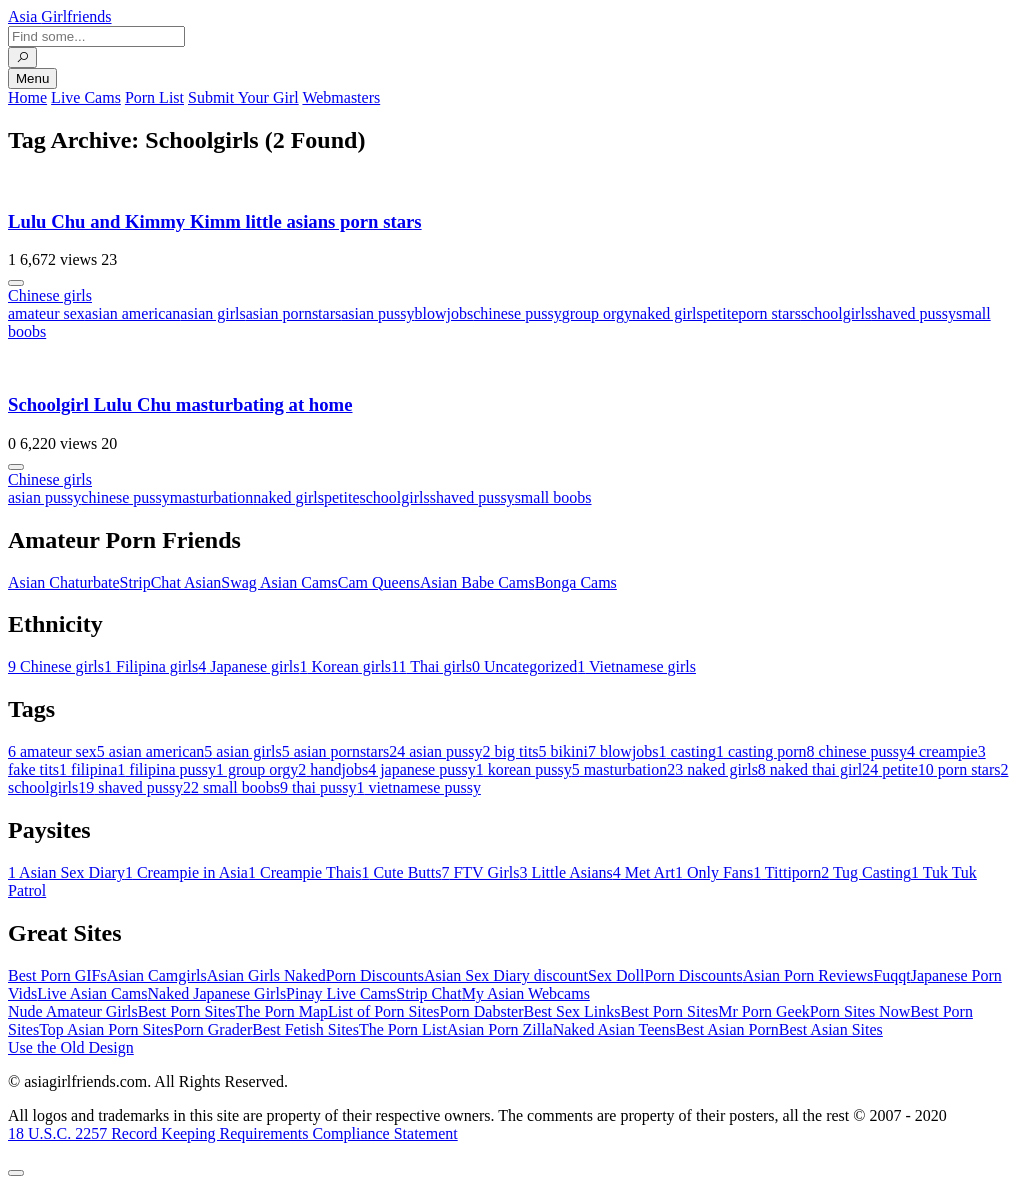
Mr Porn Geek (764, 1011)
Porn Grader (213, 1029)
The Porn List (403, 1029)
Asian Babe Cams (477, 582)
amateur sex (46, 313)
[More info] (16, 283)
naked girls (667, 313)
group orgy (597, 313)
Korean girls (346, 666)
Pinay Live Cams (341, 993)
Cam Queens (379, 582)
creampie (942, 751)
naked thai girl (810, 769)
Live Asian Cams (92, 993)
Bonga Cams (576, 582)
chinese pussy (517, 313)
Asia (60, 16)
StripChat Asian (171, 582)
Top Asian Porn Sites (106, 1029)
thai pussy (318, 787)
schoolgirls (836, 313)
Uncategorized (524, 666)
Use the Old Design (71, 1047)
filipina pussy (166, 769)
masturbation (212, 497)
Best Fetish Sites (305, 1029)
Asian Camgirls (157, 975)
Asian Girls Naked (266, 975)
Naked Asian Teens (614, 1029)
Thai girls (431, 666)
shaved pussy (913, 313)
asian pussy (377, 313)
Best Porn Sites (187, 1011)
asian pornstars (294, 313)
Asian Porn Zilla (500, 1029)
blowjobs (444, 313)
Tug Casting (866, 872)
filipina (88, 769)
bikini (563, 751)
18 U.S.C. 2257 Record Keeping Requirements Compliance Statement (233, 1133)
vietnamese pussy (418, 787)
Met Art (644, 872)
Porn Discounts (375, 975)
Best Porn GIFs (57, 975)
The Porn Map (282, 1011)
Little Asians (565, 872)
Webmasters (341, 97)
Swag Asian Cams (279, 582)
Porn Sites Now (860, 1011)
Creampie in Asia (186, 872)
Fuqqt (891, 975)
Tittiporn (787, 872)
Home (27, 97)
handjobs (333, 769)
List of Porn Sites (384, 1011)
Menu (32, 78)
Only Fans (714, 872)
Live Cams (86, 97)
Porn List (154, 97)
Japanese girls (248, 666)
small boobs (553, 497)
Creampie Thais (304, 872)
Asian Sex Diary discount (506, 975)
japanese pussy (422, 769)
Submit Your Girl (243, 97)
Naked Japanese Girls (216, 993)
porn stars (769, 313)
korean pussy (524, 769)
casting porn (761, 751)
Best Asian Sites (831, 1029)
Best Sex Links (572, 1011)
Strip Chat (428, 993)
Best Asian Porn (727, 1029)
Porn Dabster (482, 1011)
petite (721, 313)
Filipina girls (151, 666)
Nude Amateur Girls (73, 1011)
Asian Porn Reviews (808, 975)
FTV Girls (480, 872)
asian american (133, 313)
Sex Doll (616, 975)
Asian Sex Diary (66, 872)
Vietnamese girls (636, 666)
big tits (511, 751)
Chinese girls (50, 295)
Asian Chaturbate (64, 582)
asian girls (212, 313)
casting (687, 751)
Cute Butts (401, 872)
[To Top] (16, 1173)
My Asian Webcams (526, 993)
